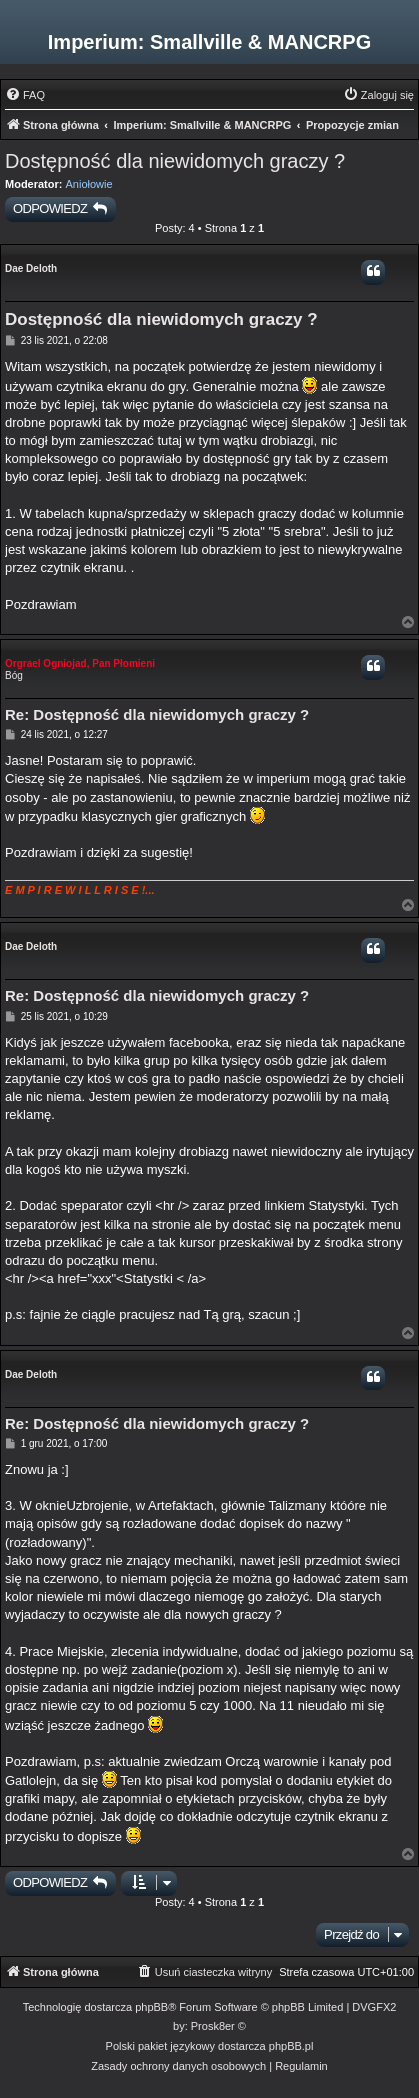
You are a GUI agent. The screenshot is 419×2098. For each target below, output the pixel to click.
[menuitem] (25, 95)
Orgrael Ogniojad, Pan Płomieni (80, 663)
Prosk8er (213, 2026)
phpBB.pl (291, 2046)
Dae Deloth (31, 268)
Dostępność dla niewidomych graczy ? (175, 161)
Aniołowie (89, 184)
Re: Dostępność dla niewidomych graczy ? (157, 714)
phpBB (151, 2007)
